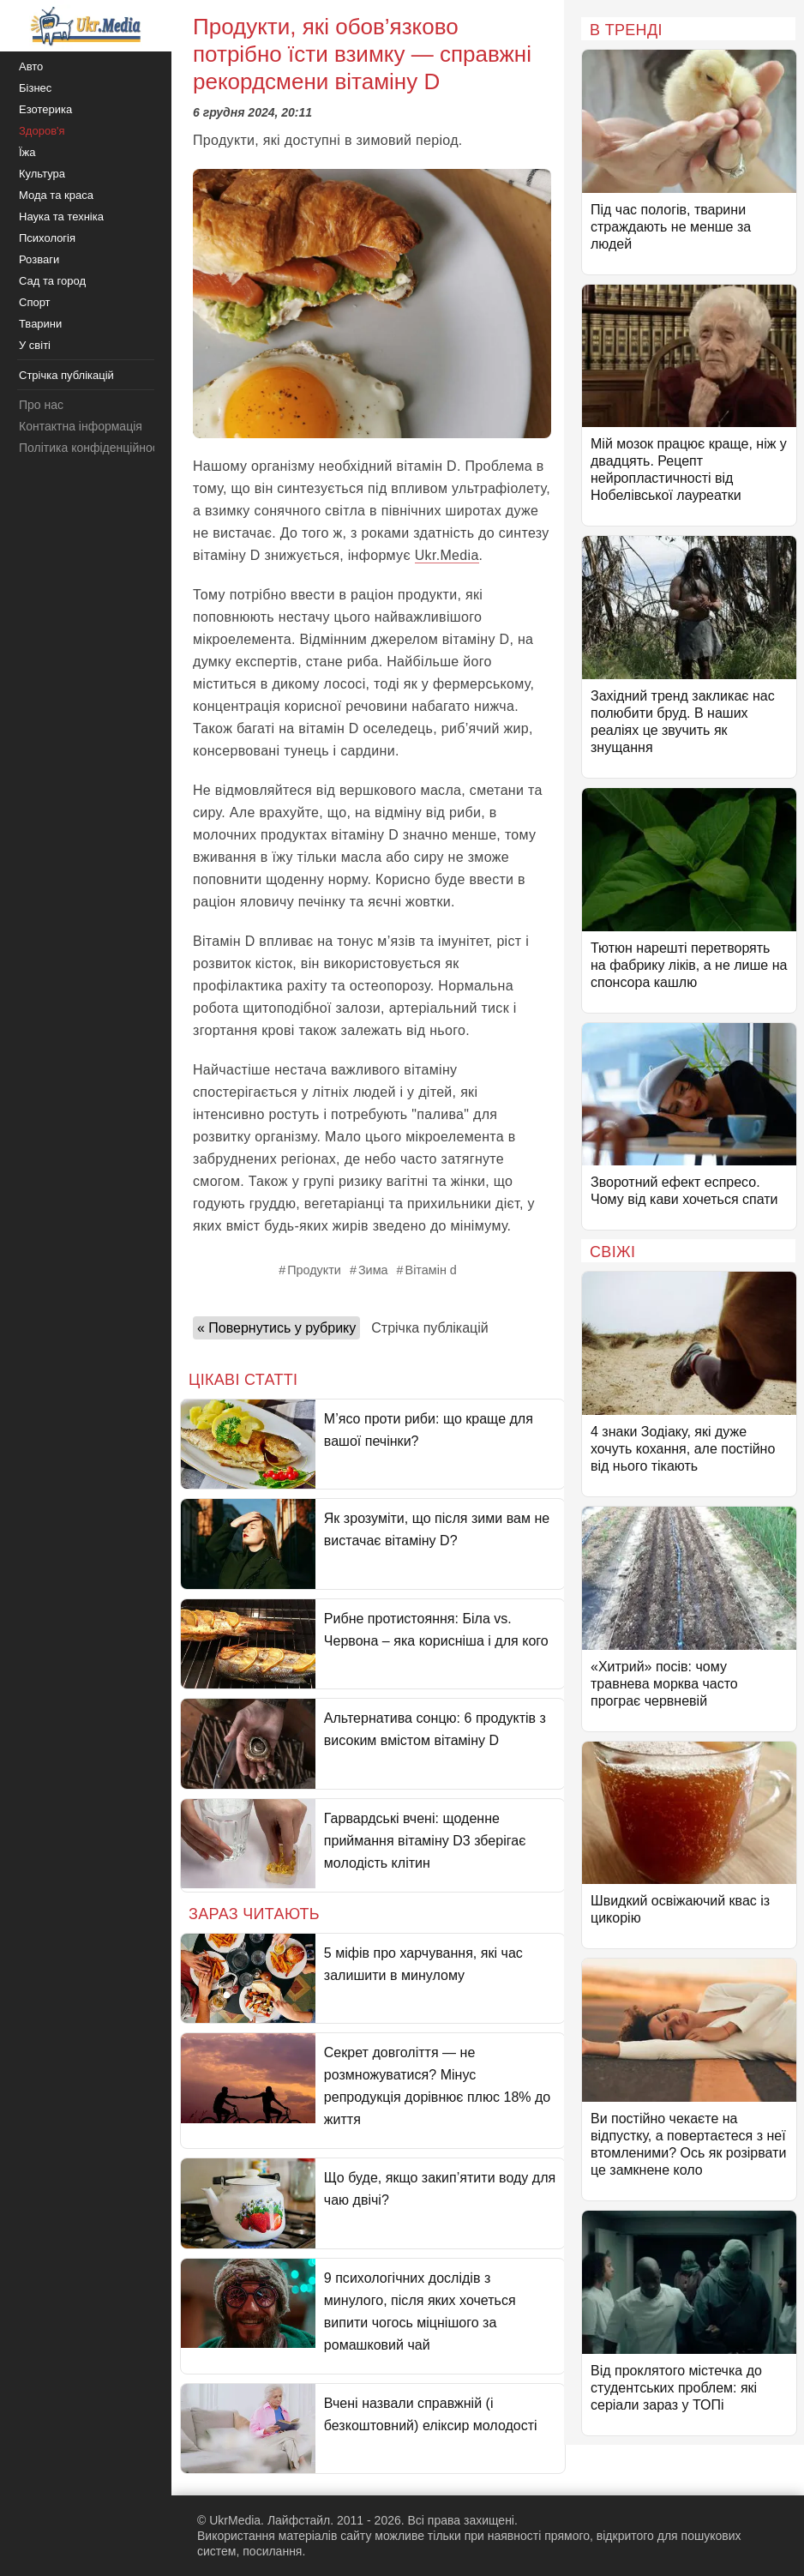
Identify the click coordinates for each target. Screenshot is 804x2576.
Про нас (41, 405)
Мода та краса (56, 195)
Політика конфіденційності (92, 447)
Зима (373, 1270)
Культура (42, 173)
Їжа (27, 152)
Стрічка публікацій (429, 1328)
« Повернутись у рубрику (276, 1328)
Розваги (39, 259)
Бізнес (35, 87)
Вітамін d (431, 1270)
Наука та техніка (61, 216)
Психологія (47, 238)
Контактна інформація (80, 426)
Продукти (314, 1270)
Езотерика (45, 109)
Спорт (35, 302)
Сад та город (52, 280)
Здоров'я (42, 130)
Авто (31, 66)
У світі (35, 345)
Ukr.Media (447, 555)
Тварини (40, 323)
